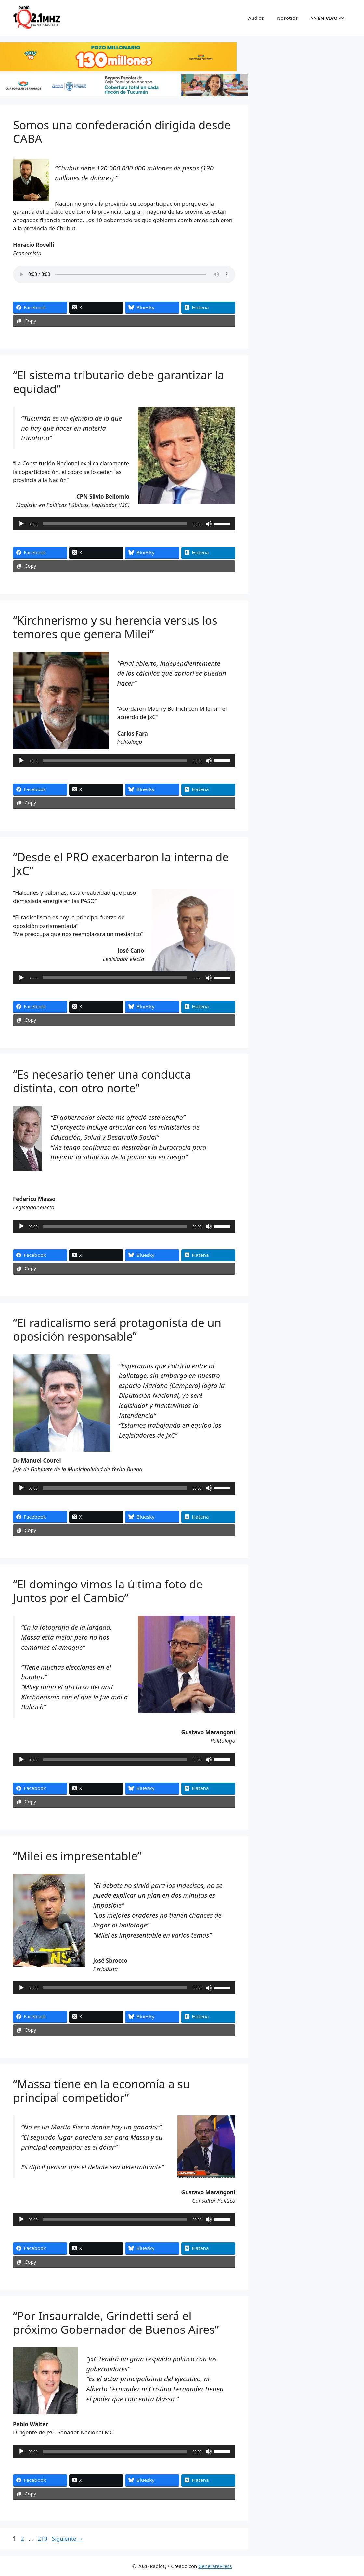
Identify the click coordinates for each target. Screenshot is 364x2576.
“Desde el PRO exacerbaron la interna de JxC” (121, 863)
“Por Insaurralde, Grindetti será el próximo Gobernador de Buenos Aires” (116, 2322)
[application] (124, 523)
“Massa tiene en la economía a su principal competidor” (101, 2090)
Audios (256, 18)
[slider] (115, 523)
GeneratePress (215, 2566)
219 (43, 2538)
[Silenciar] (208, 524)
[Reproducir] (21, 524)
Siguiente (67, 2538)
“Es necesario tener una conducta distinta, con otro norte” (102, 1081)
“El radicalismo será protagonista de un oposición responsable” (117, 1329)
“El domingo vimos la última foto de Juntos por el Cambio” (108, 1590)
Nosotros (287, 18)
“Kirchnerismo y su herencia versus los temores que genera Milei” (115, 626)
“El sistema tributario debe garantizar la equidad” (118, 381)
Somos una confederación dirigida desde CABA (122, 131)
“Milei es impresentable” (77, 1855)
